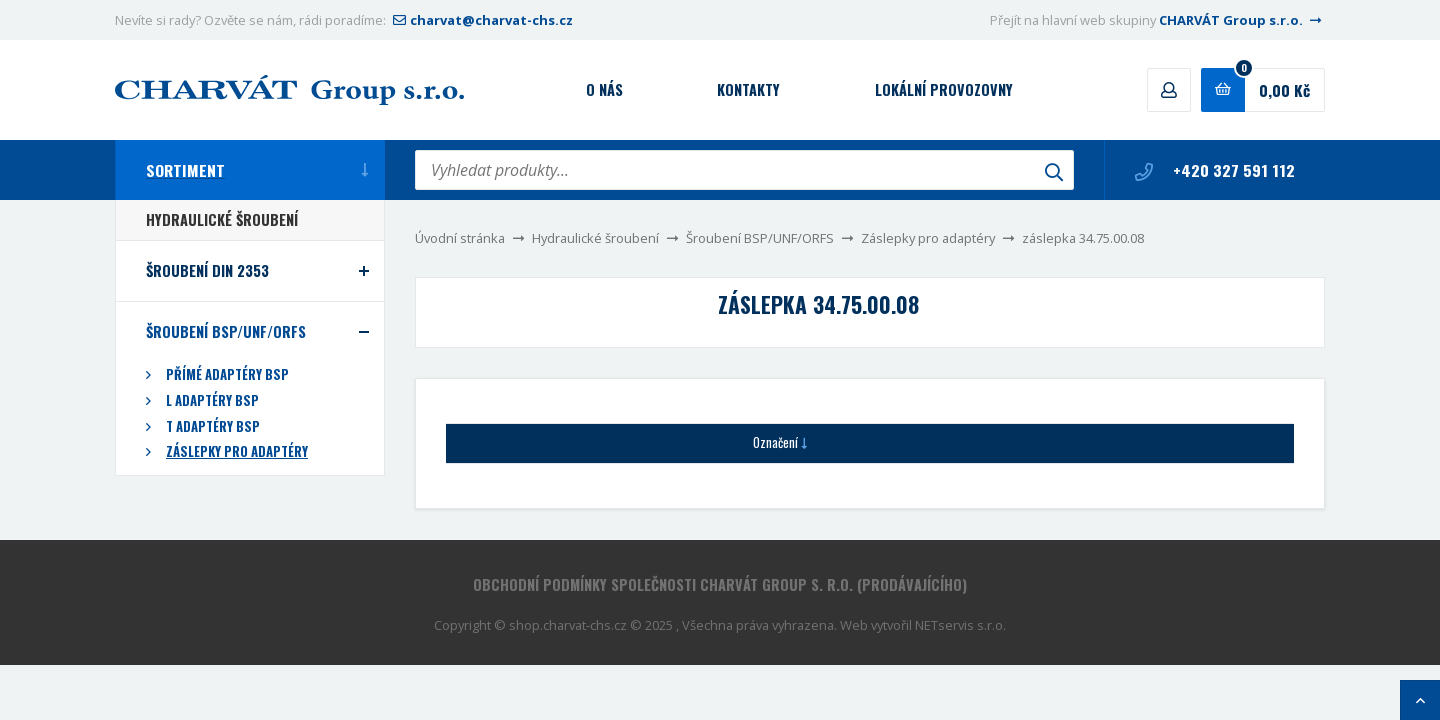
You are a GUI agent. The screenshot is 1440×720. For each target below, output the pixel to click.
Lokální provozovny (944, 89)
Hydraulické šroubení (595, 238)
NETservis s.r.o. (960, 625)
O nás (604, 89)
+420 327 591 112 (1215, 170)
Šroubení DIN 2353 (207, 270)
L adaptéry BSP (212, 400)
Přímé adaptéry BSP (227, 374)
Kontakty (748, 89)
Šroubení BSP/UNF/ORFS (760, 238)
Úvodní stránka (460, 238)
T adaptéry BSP (213, 426)
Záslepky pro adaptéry (928, 238)
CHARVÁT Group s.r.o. (1242, 20)
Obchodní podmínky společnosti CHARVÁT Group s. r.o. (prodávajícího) (720, 584)
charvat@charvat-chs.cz (481, 20)
